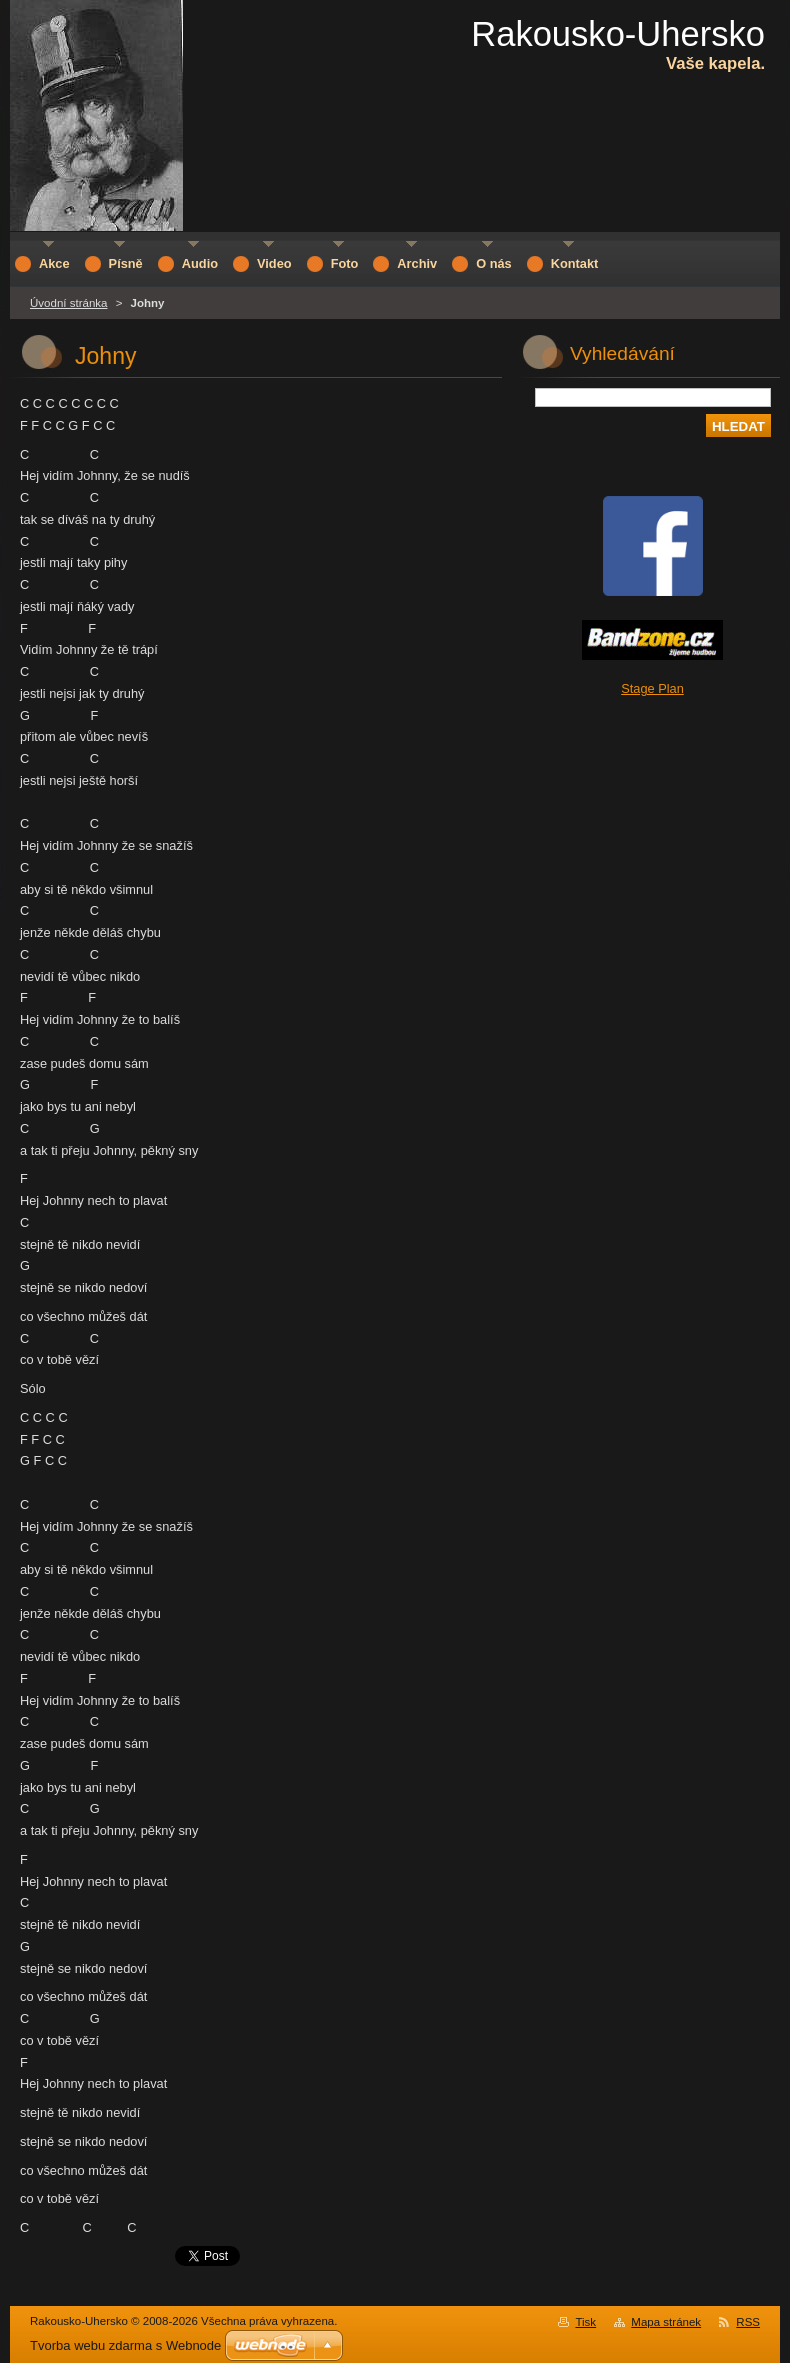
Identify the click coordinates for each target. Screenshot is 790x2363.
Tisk (585, 2322)
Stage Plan (652, 688)
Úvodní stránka (68, 303)
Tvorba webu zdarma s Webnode (125, 2345)
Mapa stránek (666, 2322)
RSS (748, 2322)
